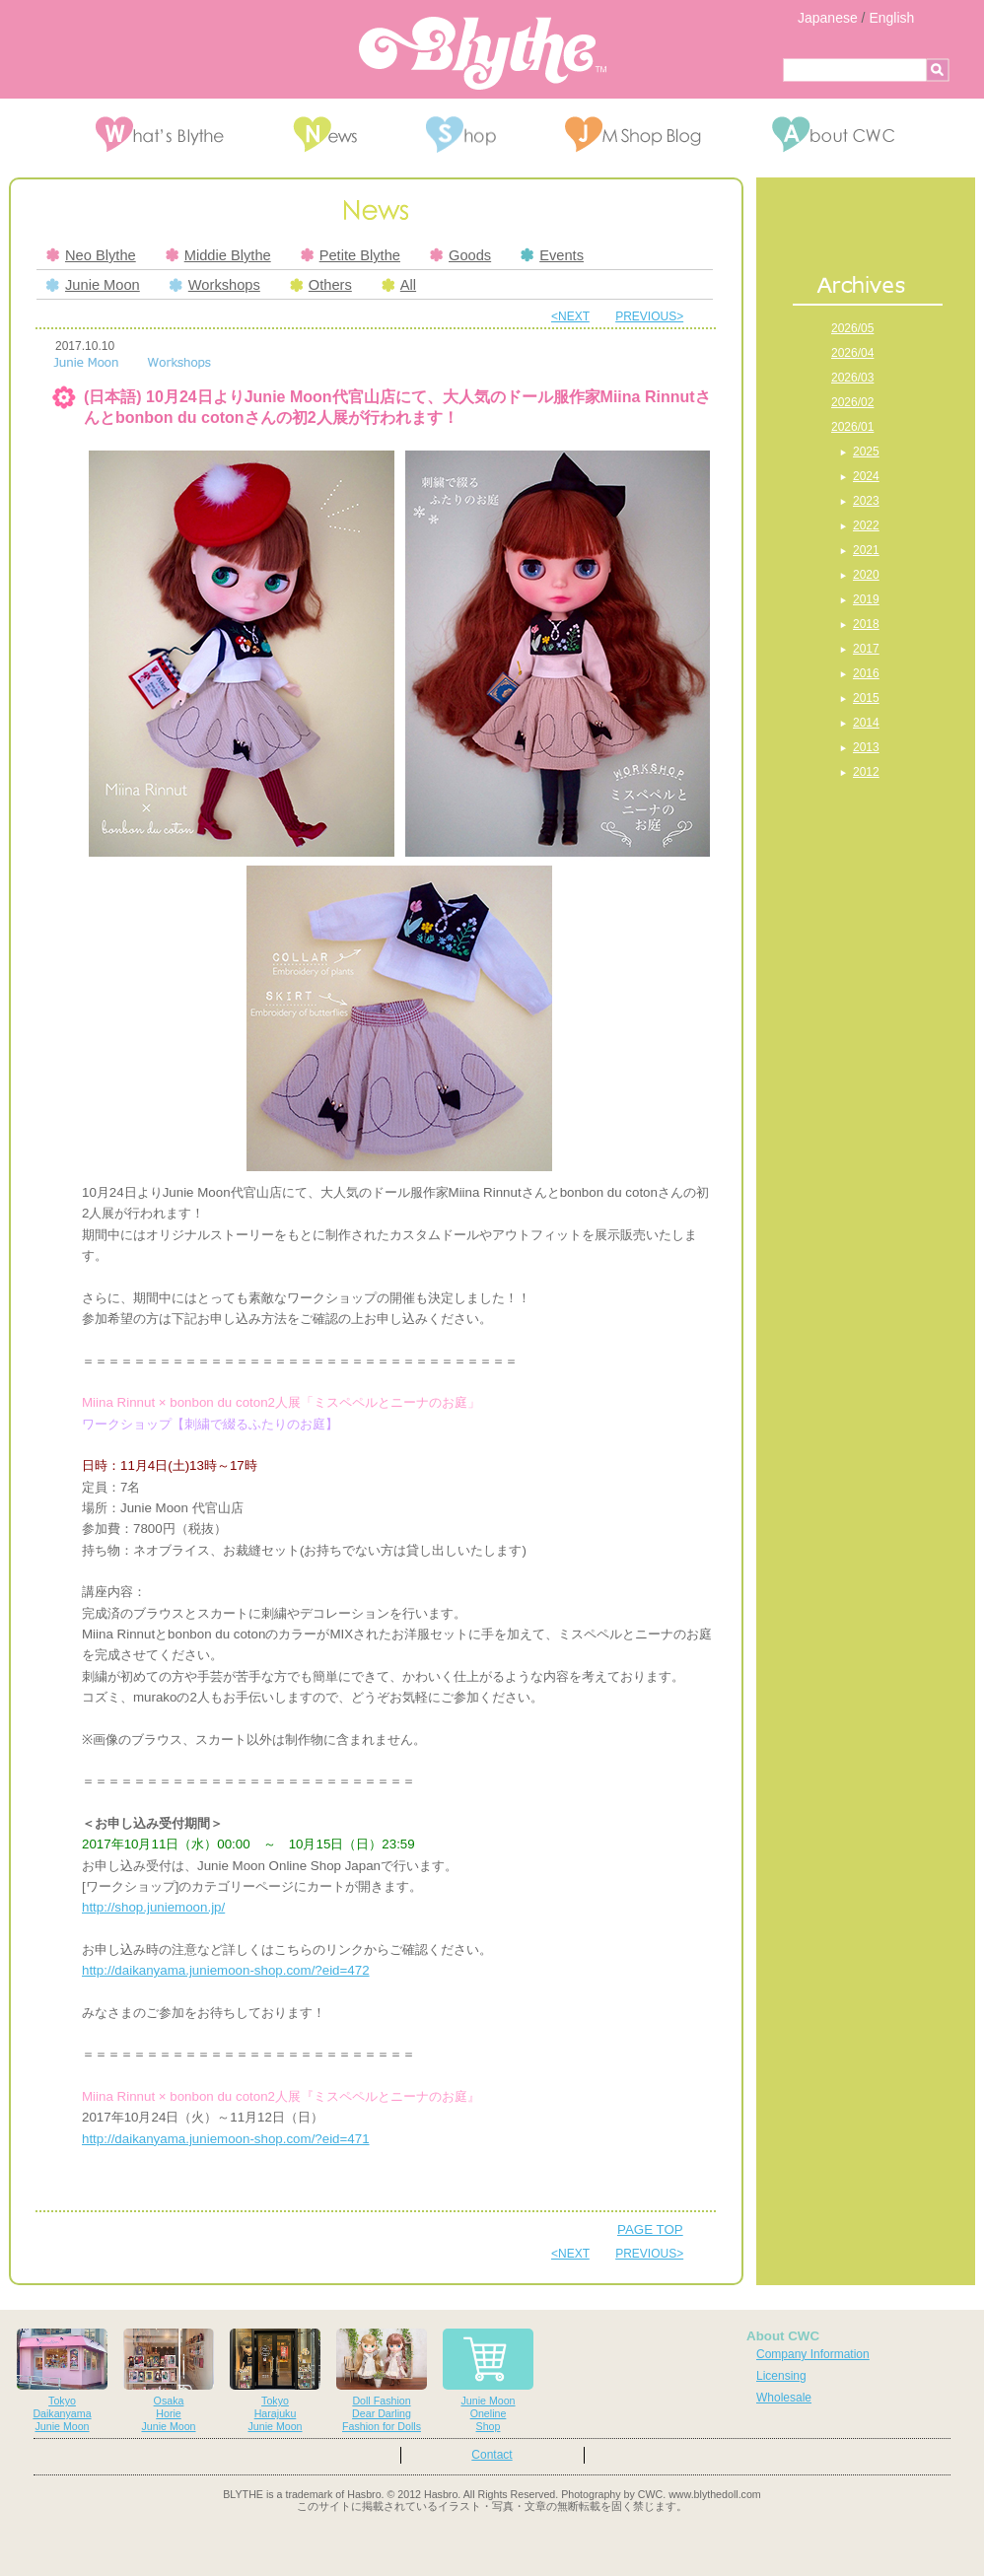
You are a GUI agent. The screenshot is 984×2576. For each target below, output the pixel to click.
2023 (866, 501)
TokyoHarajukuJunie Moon (275, 2380)
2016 (866, 673)
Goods (460, 255)
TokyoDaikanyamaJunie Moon (62, 2380)
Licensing (781, 2376)
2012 (866, 772)
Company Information (813, 2354)
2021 (866, 550)
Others (321, 285)
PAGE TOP (650, 2229)
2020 (866, 575)
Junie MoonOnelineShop (488, 2380)
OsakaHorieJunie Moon (168, 2380)
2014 (866, 723)
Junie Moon (93, 285)
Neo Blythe (91, 255)
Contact (491, 2455)
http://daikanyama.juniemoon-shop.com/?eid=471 (226, 2138)
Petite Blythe (350, 255)
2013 (866, 747)
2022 (866, 525)
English (891, 18)
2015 (866, 698)
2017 (866, 649)
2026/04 (852, 353)
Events (552, 255)
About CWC (782, 2336)
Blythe (482, 53)
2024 (866, 476)
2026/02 (852, 402)
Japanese (828, 18)
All (399, 285)
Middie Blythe (218, 255)
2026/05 (852, 328)
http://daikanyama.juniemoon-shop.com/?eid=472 (226, 1970)
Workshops (215, 285)
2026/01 (852, 427)
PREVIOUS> (649, 316)
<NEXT (570, 316)
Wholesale (783, 2397)
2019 (866, 599)
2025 (866, 451)
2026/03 (852, 377)
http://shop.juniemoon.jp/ (153, 1907)
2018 (866, 624)
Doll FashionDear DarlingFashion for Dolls (381, 2380)
